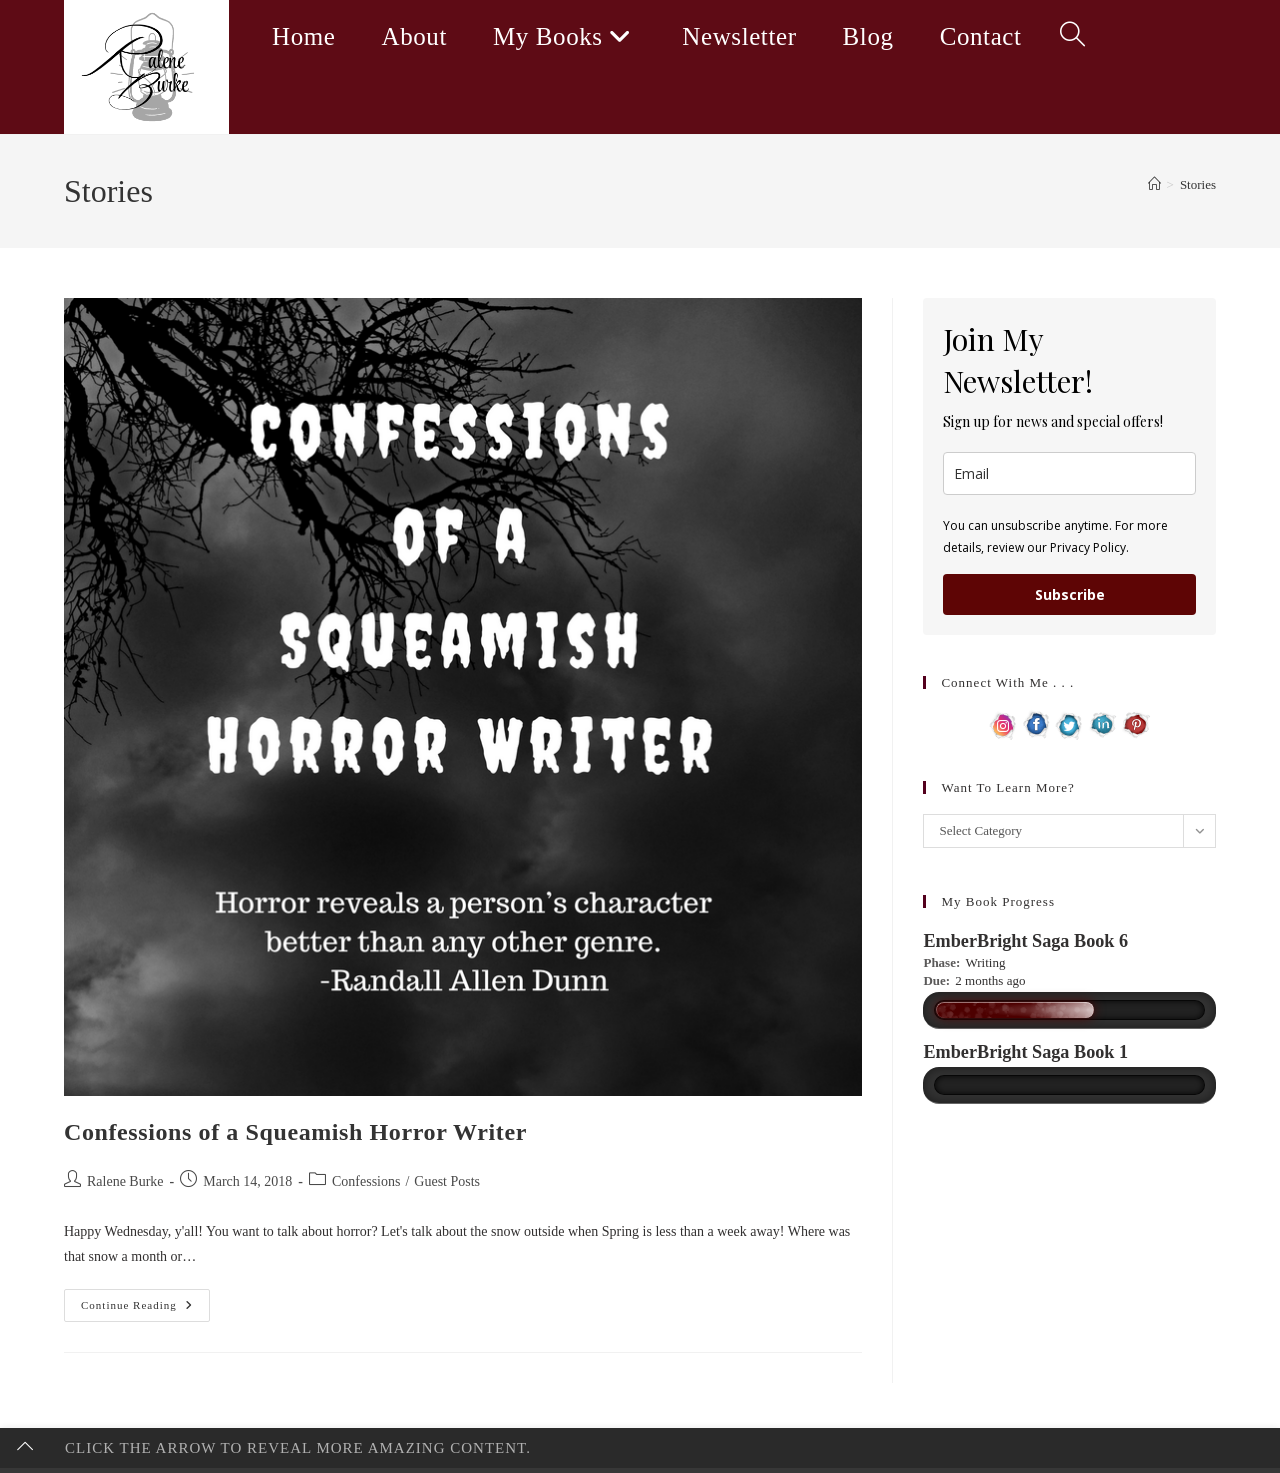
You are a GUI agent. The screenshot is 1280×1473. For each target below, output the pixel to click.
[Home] (1154, 184)
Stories (1198, 184)
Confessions (366, 1181)
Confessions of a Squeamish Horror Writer (295, 1132)
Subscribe (1070, 594)
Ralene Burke (125, 1181)
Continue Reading (145, 1310)
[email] (1069, 473)
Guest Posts (447, 1181)
